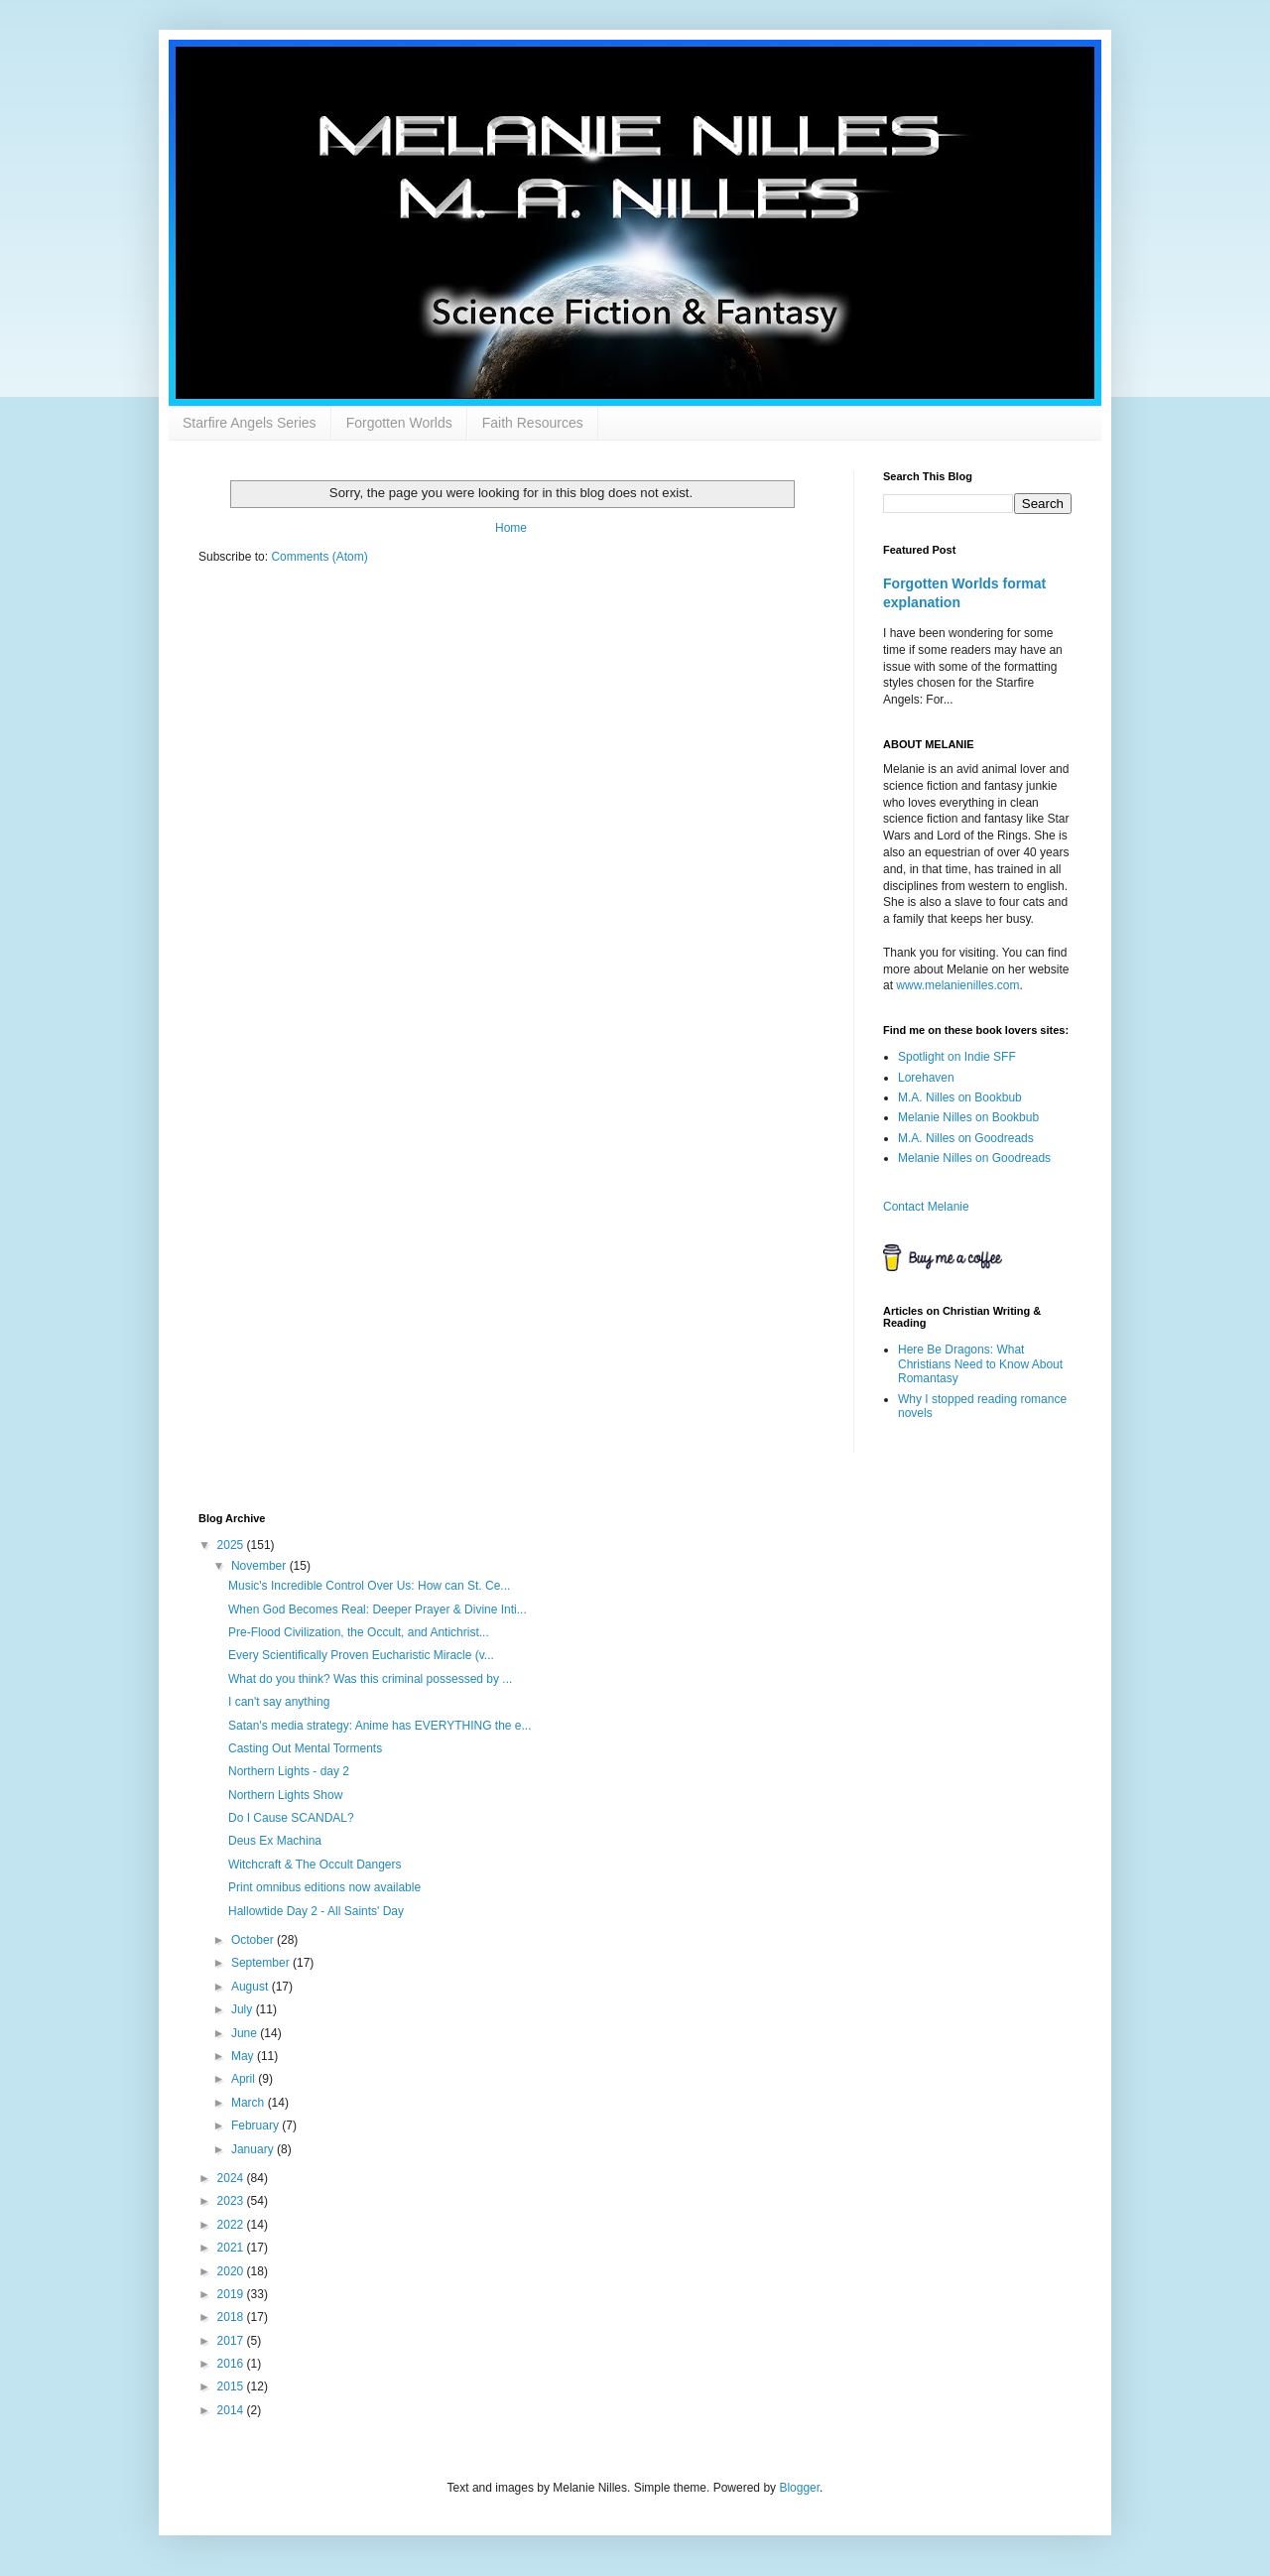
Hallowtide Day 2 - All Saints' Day (316, 1911)
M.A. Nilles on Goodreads (966, 1138)
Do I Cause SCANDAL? (291, 1818)
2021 (232, 2247)
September (262, 1963)
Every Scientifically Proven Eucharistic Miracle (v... (361, 1655)
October (254, 1940)
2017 (232, 2341)
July (243, 2009)
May (244, 2056)
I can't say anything (278, 1702)
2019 (232, 2294)
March (249, 2103)
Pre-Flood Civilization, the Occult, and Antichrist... (358, 1632)
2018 (232, 2317)
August (251, 1987)
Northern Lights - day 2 (288, 1771)
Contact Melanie (926, 1207)
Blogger (799, 2488)
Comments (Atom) (319, 557)
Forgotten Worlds (399, 423)
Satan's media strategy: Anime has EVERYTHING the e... (380, 1726)
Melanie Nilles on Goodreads (974, 1158)
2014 (232, 2410)
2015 (232, 2386)
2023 (232, 2201)
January (254, 2149)
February (256, 2125)
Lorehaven (926, 1078)
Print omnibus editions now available (324, 1887)
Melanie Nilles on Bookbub (968, 1117)
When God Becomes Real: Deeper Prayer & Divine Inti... (377, 1609)
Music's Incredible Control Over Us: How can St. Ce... (369, 1586)
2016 (232, 2364)
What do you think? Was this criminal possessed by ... (370, 1679)
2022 (232, 2225)
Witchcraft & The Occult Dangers (315, 1864)
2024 (232, 2178)
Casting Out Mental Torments (305, 1748)
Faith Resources (532, 423)
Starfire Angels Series (250, 423)
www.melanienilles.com (957, 985)
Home (511, 528)
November (260, 1566)
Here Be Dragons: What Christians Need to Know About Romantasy (980, 1364)
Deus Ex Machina (274, 1841)
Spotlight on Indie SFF (957, 1057)
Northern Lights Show (285, 1795)
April (244, 2079)
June (245, 2033)
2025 (232, 1545)
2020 (232, 2271)
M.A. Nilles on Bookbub (960, 1097)
